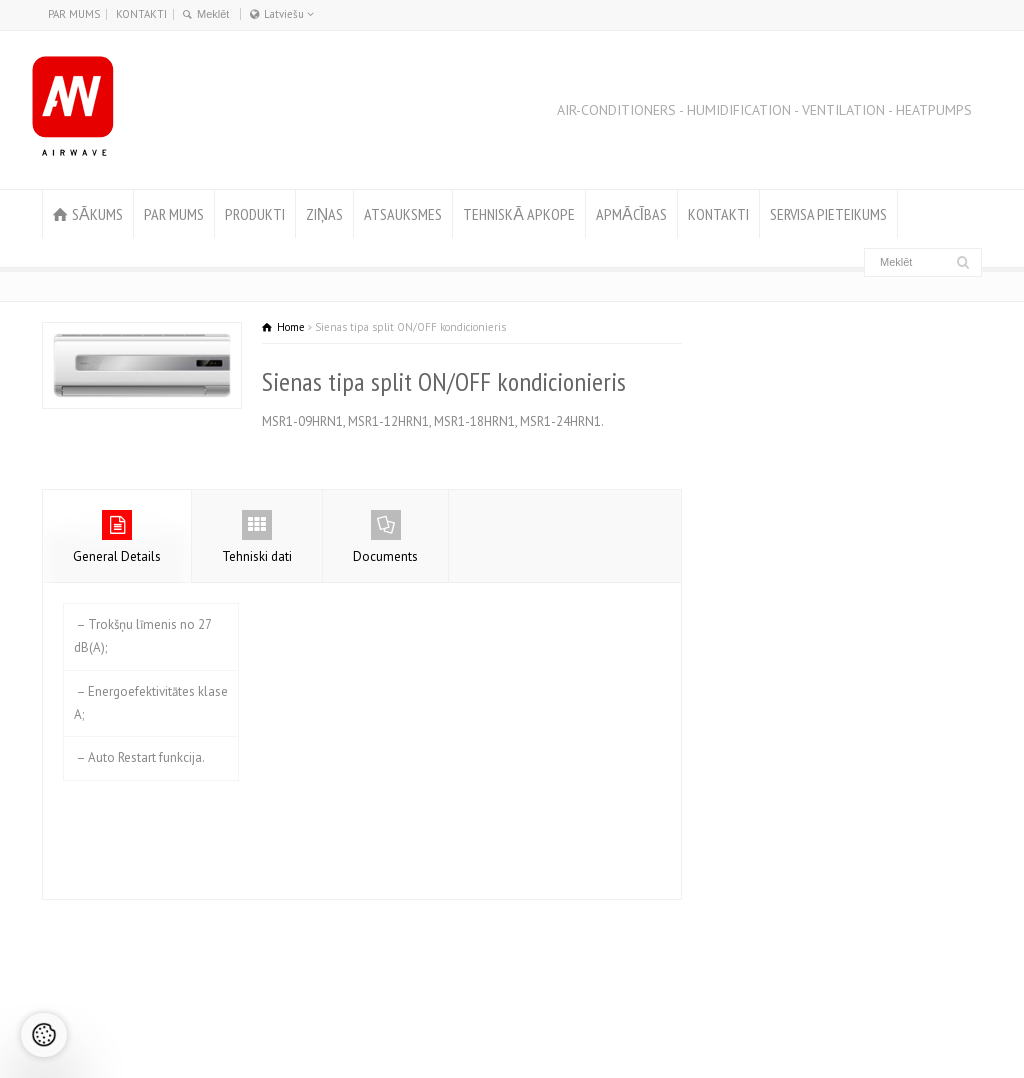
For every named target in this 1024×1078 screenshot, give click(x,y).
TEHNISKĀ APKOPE (519, 214)
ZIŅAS (325, 214)
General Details (117, 537)
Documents (385, 537)
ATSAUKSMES (403, 214)
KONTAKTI (141, 14)
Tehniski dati (257, 537)
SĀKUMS (97, 214)
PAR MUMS (74, 14)
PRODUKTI (255, 214)
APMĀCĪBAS (631, 214)
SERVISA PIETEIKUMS (828, 214)
